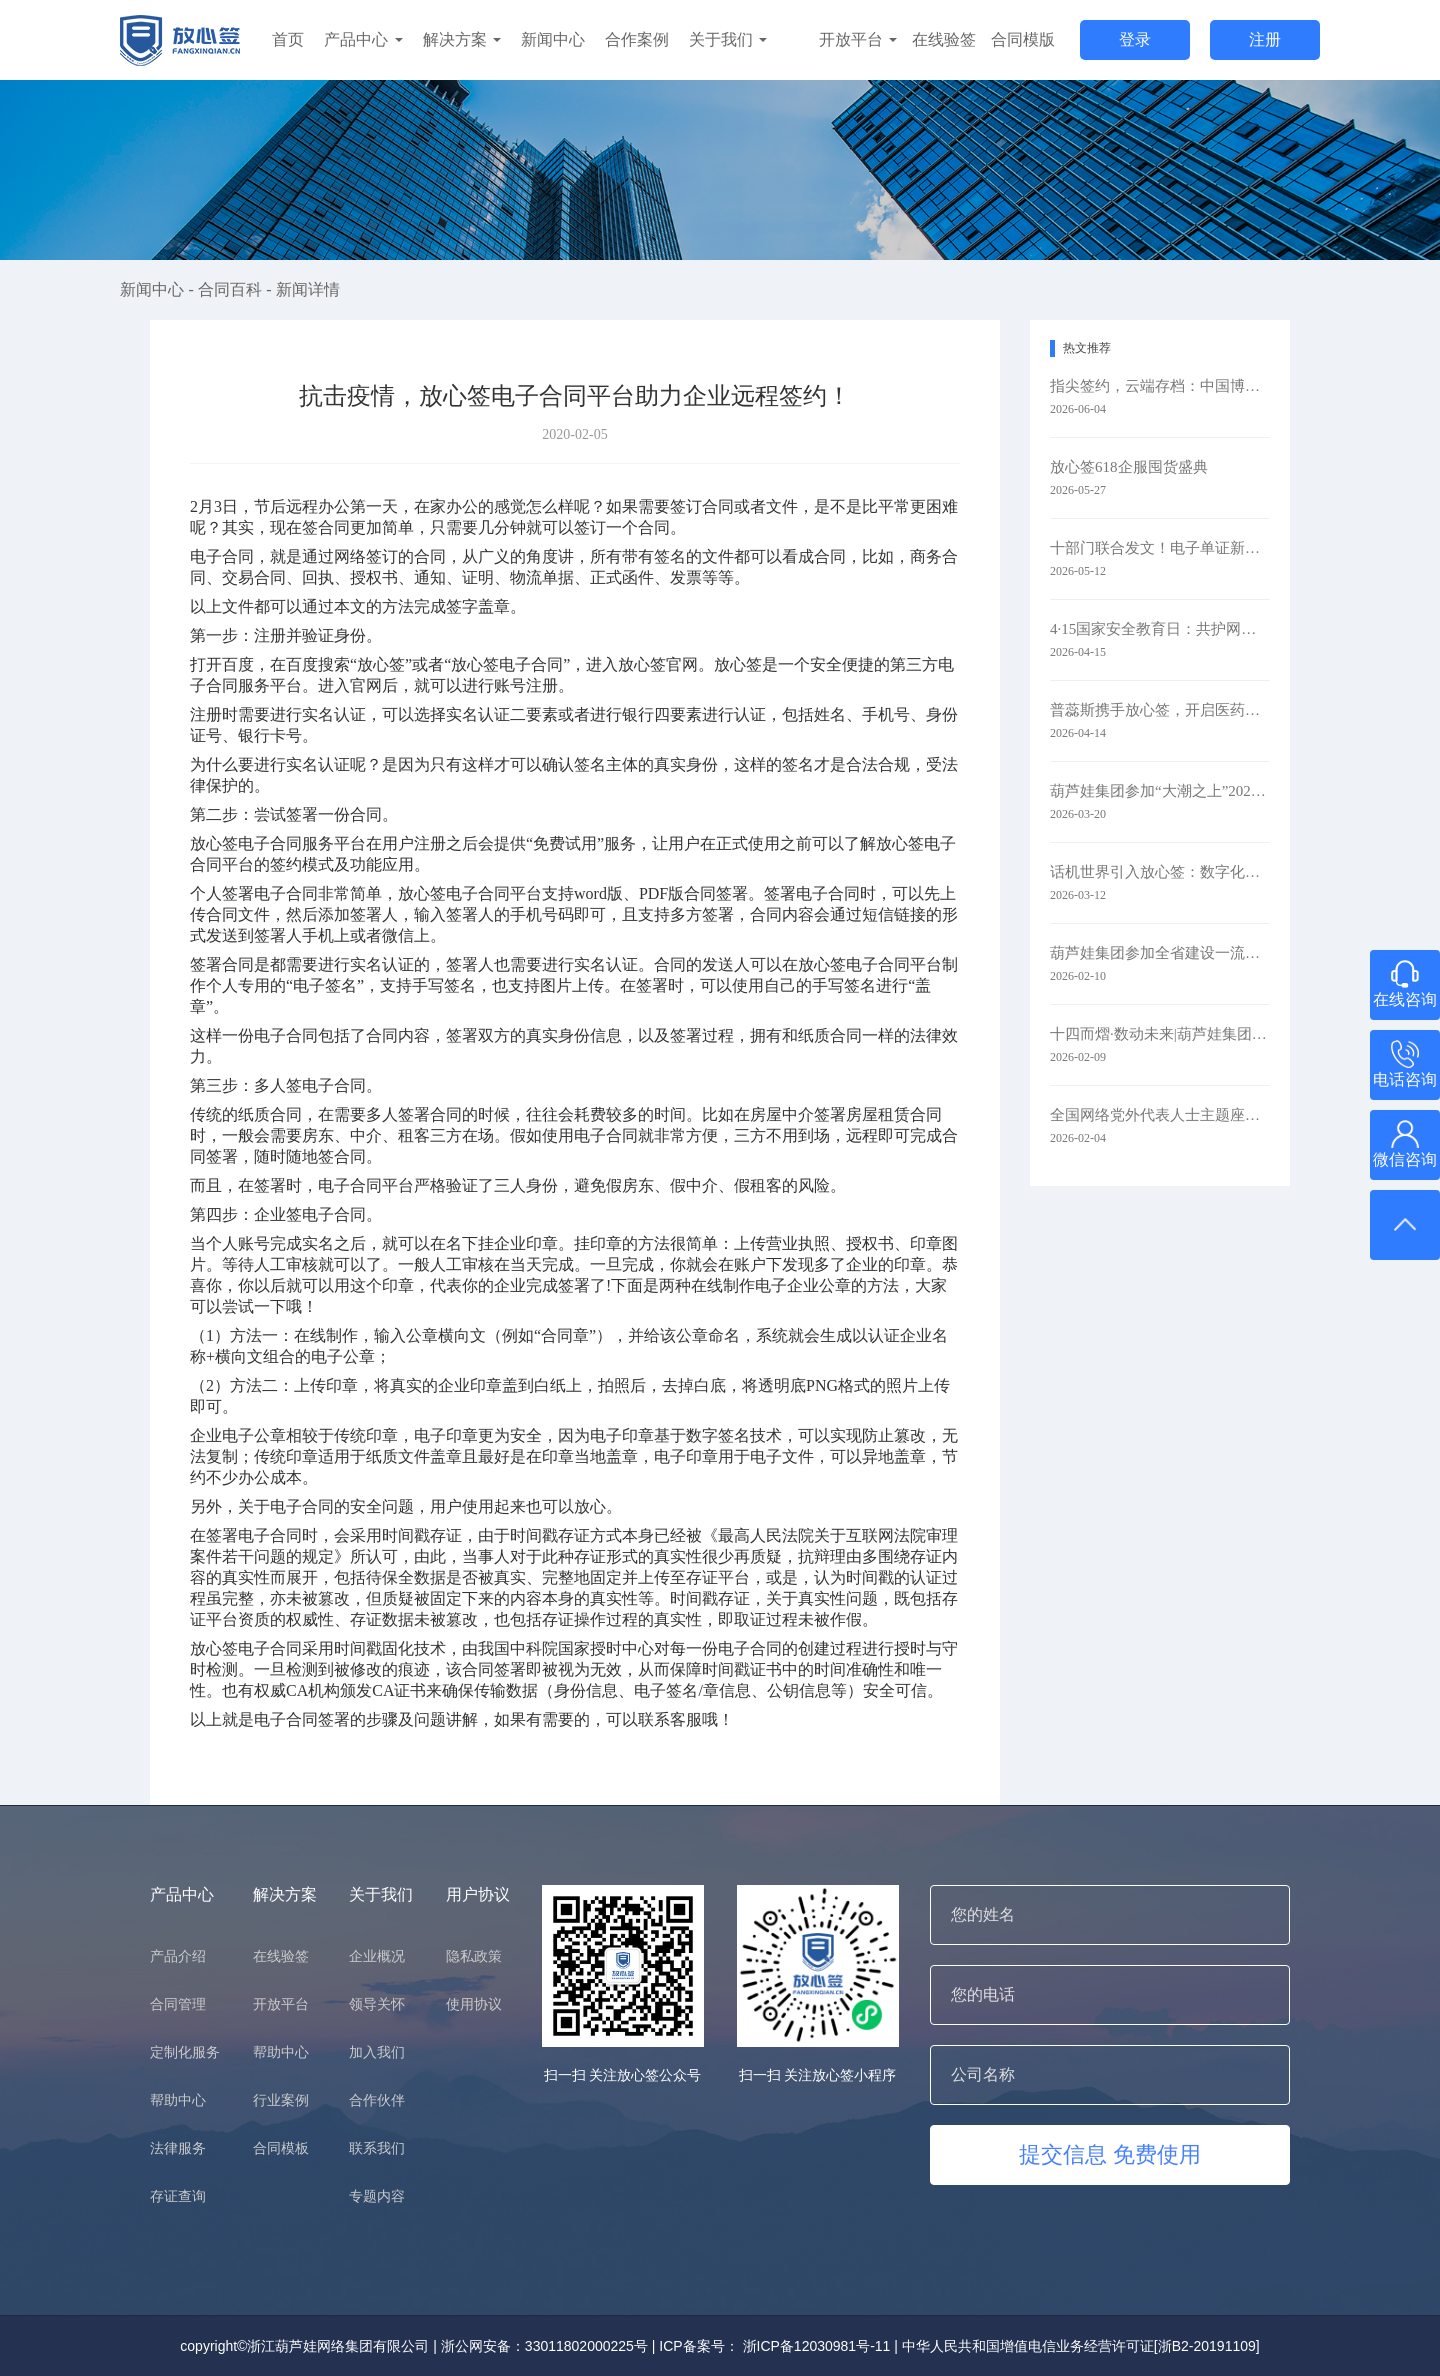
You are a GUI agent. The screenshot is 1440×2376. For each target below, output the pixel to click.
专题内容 (377, 2196)
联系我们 (377, 2148)
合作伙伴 (377, 2100)
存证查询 (178, 2196)
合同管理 (178, 2004)
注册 (1265, 39)
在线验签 (944, 39)
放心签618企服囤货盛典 (1129, 467)
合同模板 (281, 2148)
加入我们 (377, 2052)
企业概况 (377, 1956)
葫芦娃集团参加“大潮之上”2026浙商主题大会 (1160, 791)
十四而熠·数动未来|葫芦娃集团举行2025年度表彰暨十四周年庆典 (1160, 1034)
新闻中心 (553, 39)
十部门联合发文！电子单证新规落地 (1160, 548)
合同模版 (1023, 39)
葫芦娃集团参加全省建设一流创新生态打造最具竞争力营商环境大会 (1160, 953)
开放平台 (858, 39)
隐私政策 (474, 1956)
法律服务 (178, 2148)
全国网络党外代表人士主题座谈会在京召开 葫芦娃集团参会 (1160, 1115)
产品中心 (363, 39)
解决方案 (462, 39)
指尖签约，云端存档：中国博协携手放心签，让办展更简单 (1160, 386)
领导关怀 (377, 2004)
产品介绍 (178, 1956)
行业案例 (281, 2100)
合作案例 (637, 39)
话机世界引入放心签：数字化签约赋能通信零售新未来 (1160, 872)
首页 (288, 39)
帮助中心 (178, 2100)
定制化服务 (185, 2052)
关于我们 (728, 39)
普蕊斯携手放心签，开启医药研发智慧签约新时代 (1160, 710)
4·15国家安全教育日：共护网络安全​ (1160, 629)
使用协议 (474, 2004)
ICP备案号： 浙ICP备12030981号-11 (774, 2346)
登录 (1135, 39)
